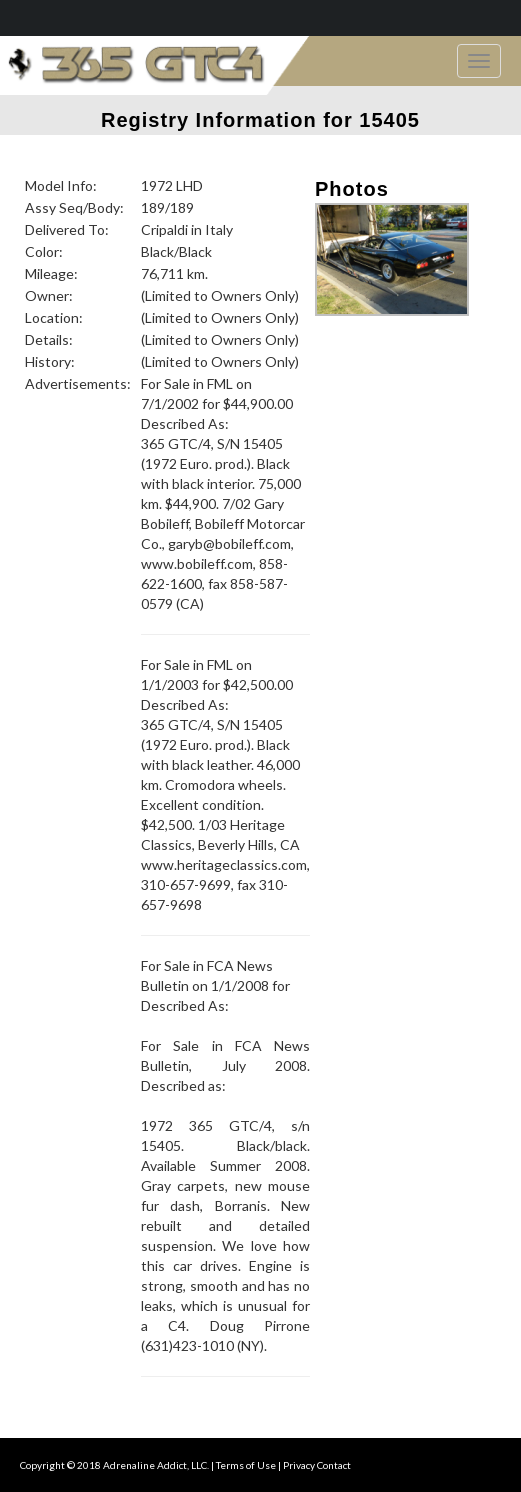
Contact (334, 1465)
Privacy (299, 1465)
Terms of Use (246, 1465)
